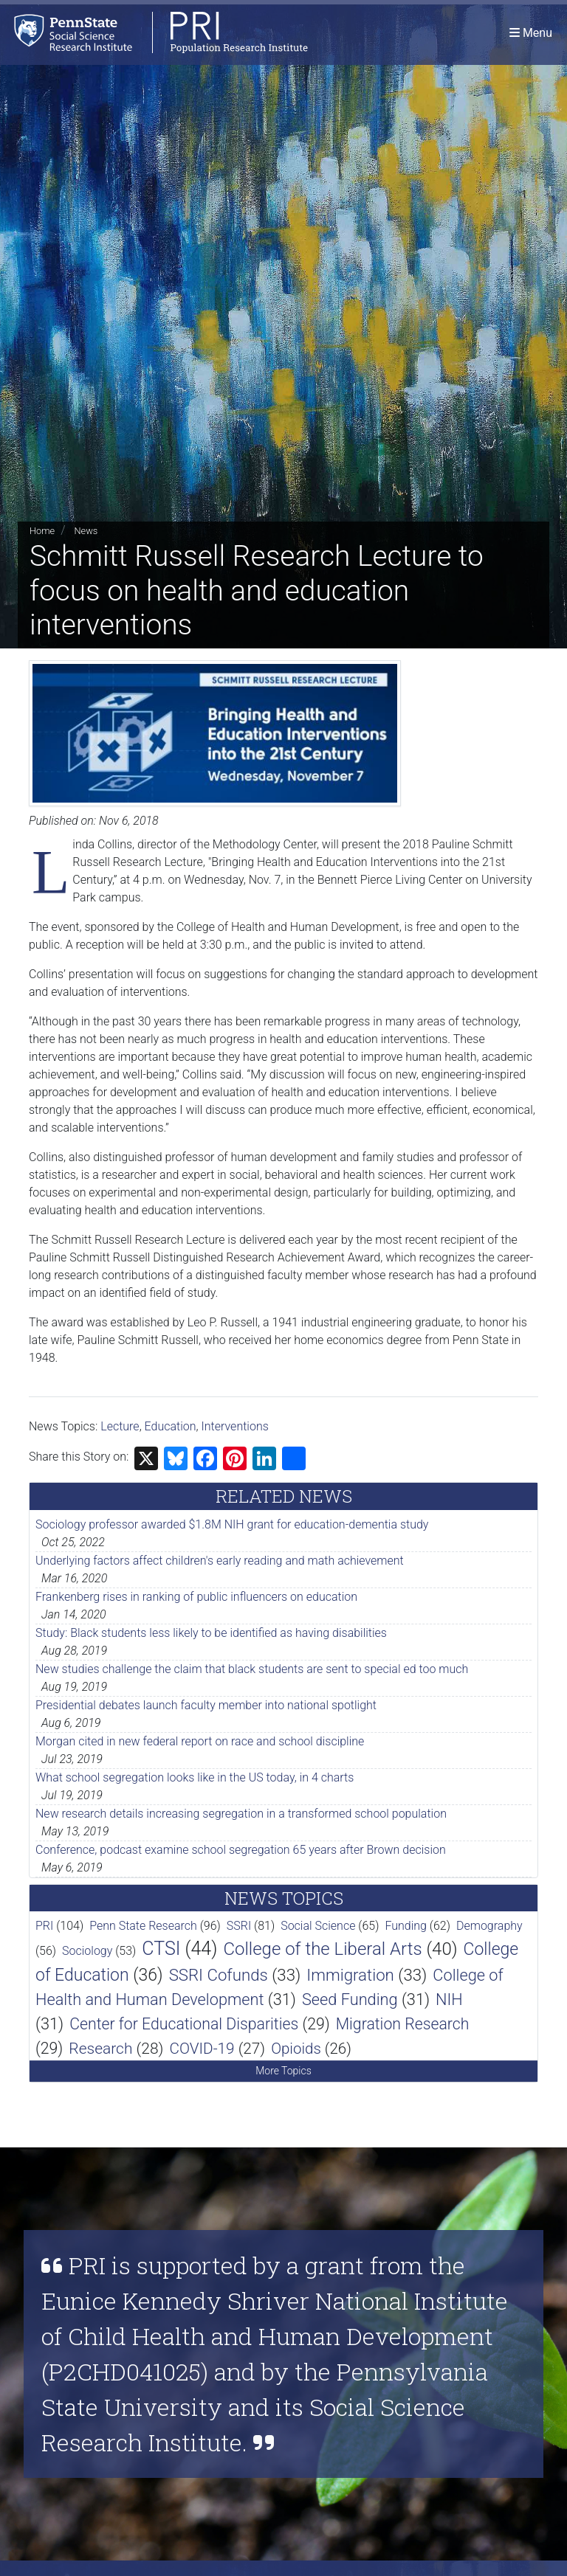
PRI (44, 1926)
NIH (449, 1999)
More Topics (283, 2071)
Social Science (318, 1926)
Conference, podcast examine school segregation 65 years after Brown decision (240, 1850)
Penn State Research (143, 1926)
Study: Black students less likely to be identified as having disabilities (211, 1633)
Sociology (87, 1951)
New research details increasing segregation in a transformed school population (241, 1814)
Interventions (235, 1426)
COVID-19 (201, 2048)
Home (42, 530)
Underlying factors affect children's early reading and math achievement (219, 1561)
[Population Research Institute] (154, 33)
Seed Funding (350, 1999)
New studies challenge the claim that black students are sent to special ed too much (251, 1669)
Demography (489, 1926)
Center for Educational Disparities (183, 2024)
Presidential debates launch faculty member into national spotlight (206, 1705)
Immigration (350, 1974)
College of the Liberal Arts (322, 1949)
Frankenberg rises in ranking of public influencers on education (196, 1597)
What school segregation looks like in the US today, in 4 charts (194, 1777)
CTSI (161, 1948)
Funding (406, 1926)
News (85, 530)
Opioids (296, 2048)
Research (100, 2048)
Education (170, 1426)
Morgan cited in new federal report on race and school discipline (199, 1741)
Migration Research (403, 2024)
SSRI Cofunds (218, 1974)
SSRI (239, 1926)
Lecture (119, 1426)
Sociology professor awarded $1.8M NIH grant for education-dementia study (231, 1524)
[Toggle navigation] (531, 33)
